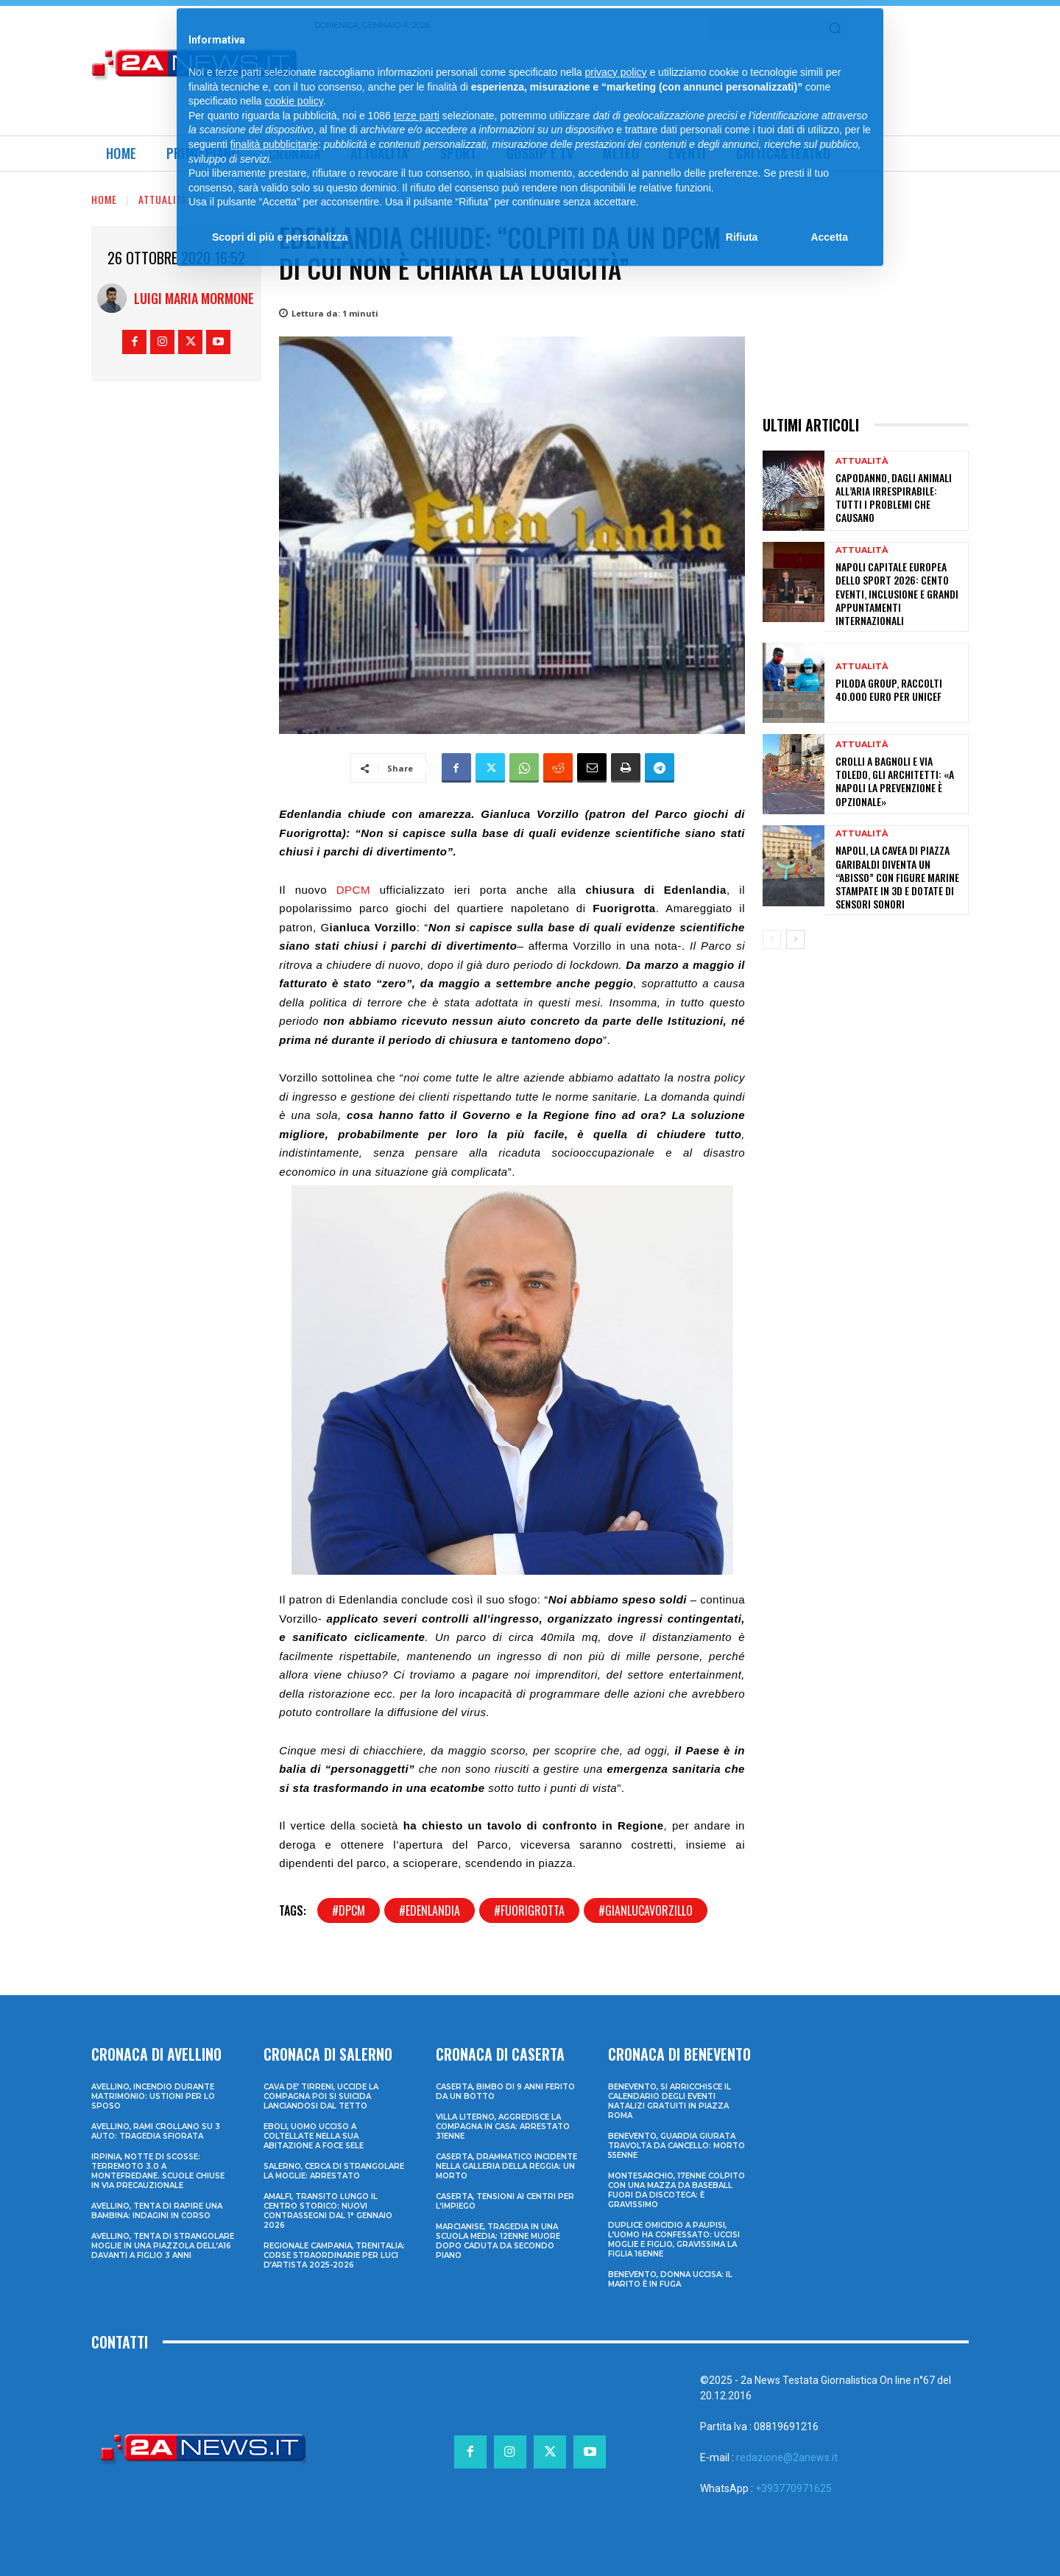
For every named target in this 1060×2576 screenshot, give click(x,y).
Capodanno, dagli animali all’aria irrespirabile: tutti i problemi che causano (893, 498)
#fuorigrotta (529, 1910)
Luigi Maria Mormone (194, 298)
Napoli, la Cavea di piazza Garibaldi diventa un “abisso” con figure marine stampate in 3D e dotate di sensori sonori (897, 876)
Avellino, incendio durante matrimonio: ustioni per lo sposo (153, 2096)
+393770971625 (793, 2488)
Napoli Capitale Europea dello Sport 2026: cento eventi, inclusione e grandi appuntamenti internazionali (896, 593)
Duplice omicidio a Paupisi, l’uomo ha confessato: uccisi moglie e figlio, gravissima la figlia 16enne (674, 2239)
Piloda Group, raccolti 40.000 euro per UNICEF (888, 689)
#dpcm (348, 1910)
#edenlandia (429, 1910)
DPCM (353, 889)
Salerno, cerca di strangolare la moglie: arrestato (334, 2171)
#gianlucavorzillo (645, 1910)
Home (104, 199)
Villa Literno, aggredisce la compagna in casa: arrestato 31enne (503, 2126)
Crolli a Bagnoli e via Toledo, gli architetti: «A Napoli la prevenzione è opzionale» (894, 781)
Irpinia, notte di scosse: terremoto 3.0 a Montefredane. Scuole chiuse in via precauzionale (158, 2171)
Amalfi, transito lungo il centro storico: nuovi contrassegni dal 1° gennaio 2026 (328, 2211)
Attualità (162, 199)
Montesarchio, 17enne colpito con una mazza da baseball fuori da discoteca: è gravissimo (676, 2190)
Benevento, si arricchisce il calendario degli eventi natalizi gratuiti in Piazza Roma (669, 2101)
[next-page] (795, 939)
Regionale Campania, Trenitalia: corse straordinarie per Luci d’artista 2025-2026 (334, 2255)
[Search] (835, 29)
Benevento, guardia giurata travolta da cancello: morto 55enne (676, 2145)
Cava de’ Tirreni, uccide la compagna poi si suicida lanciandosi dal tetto (321, 2096)
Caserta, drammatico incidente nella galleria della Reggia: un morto (506, 2166)
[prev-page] (772, 939)
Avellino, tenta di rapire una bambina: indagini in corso (156, 2210)
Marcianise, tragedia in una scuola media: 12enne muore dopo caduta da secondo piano (498, 2241)
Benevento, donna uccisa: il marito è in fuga (670, 2279)
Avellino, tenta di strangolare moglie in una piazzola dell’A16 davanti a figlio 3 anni (162, 2245)
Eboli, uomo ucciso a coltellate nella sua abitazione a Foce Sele (314, 2136)
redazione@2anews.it (787, 2457)
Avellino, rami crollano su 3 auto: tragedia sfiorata (155, 2131)
